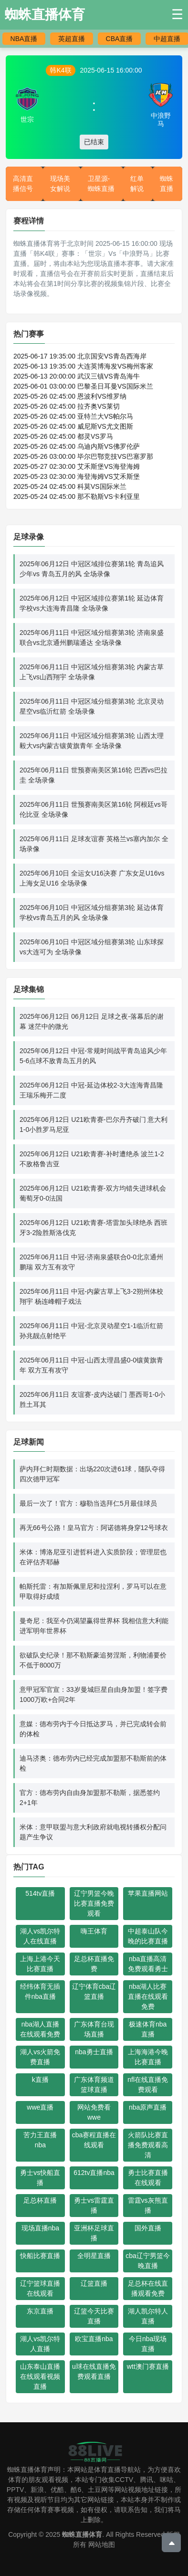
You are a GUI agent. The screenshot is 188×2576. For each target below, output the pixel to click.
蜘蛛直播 (166, 183)
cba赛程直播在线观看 (94, 2140)
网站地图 (101, 2544)
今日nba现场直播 (148, 2344)
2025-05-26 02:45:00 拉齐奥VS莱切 (66, 406)
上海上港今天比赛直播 (40, 1964)
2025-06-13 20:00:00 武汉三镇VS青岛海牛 (76, 376)
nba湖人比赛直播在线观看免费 (148, 1996)
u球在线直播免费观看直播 (94, 2371)
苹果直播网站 (148, 1893)
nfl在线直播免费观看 (147, 2084)
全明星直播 (94, 2255)
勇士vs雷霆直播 (94, 2205)
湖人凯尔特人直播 (148, 2316)
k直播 (40, 2079)
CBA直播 (119, 38)
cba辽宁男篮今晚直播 (147, 2261)
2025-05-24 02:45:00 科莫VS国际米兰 (69, 486)
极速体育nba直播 (148, 2029)
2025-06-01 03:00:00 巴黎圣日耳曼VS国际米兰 (83, 386)
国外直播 (148, 2228)
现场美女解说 (60, 183)
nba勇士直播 (94, 2052)
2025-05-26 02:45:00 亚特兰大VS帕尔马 (73, 416)
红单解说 (137, 183)
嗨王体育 (94, 1931)
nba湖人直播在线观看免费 (40, 2029)
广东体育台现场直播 (94, 2029)
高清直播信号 (23, 183)
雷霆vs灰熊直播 (148, 2205)
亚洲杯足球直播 (94, 2233)
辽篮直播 (94, 2283)
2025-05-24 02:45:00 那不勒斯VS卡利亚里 (76, 496)
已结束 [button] (94, 142)
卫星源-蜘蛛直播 (101, 183)
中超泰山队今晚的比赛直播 (148, 1936)
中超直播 (167, 38)
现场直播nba (40, 2228)
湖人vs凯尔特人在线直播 (40, 1936)
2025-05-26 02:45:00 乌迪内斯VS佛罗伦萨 (76, 446)
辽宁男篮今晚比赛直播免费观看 (94, 1903)
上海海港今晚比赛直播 (148, 2057)
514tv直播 (40, 1893)
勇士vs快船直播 (40, 2177)
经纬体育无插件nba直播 (40, 1991)
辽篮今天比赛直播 (94, 2316)
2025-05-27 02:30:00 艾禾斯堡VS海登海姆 (76, 466)
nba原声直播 (148, 2107)
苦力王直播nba (40, 2140)
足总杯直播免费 (94, 1964)
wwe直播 (40, 2107)
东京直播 (40, 2311)
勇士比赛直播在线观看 (148, 2177)
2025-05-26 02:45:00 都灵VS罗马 (63, 436)
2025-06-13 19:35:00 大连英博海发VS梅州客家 (83, 366)
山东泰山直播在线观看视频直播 (40, 2376)
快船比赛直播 (40, 2255)
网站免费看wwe (94, 2112)
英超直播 (71, 38)
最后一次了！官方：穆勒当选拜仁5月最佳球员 (88, 1503)
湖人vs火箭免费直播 (40, 2057)
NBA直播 (24, 38)
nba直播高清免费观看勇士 (148, 1964)
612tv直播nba (94, 2172)
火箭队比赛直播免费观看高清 (148, 2145)
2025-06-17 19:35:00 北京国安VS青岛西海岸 (79, 356)
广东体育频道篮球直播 (94, 2084)
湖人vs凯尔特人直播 (40, 2344)
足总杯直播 (40, 2200)
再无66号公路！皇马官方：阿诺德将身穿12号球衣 (94, 1527)
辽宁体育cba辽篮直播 (94, 1991)
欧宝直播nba (94, 2339)
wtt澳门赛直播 (148, 2366)
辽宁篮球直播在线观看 (40, 2288)
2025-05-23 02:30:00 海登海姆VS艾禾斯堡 (76, 476)
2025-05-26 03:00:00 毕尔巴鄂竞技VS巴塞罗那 (83, 456)
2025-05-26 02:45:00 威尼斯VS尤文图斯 (73, 426)
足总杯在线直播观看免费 (148, 2288)
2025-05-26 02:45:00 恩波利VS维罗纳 (69, 396)
